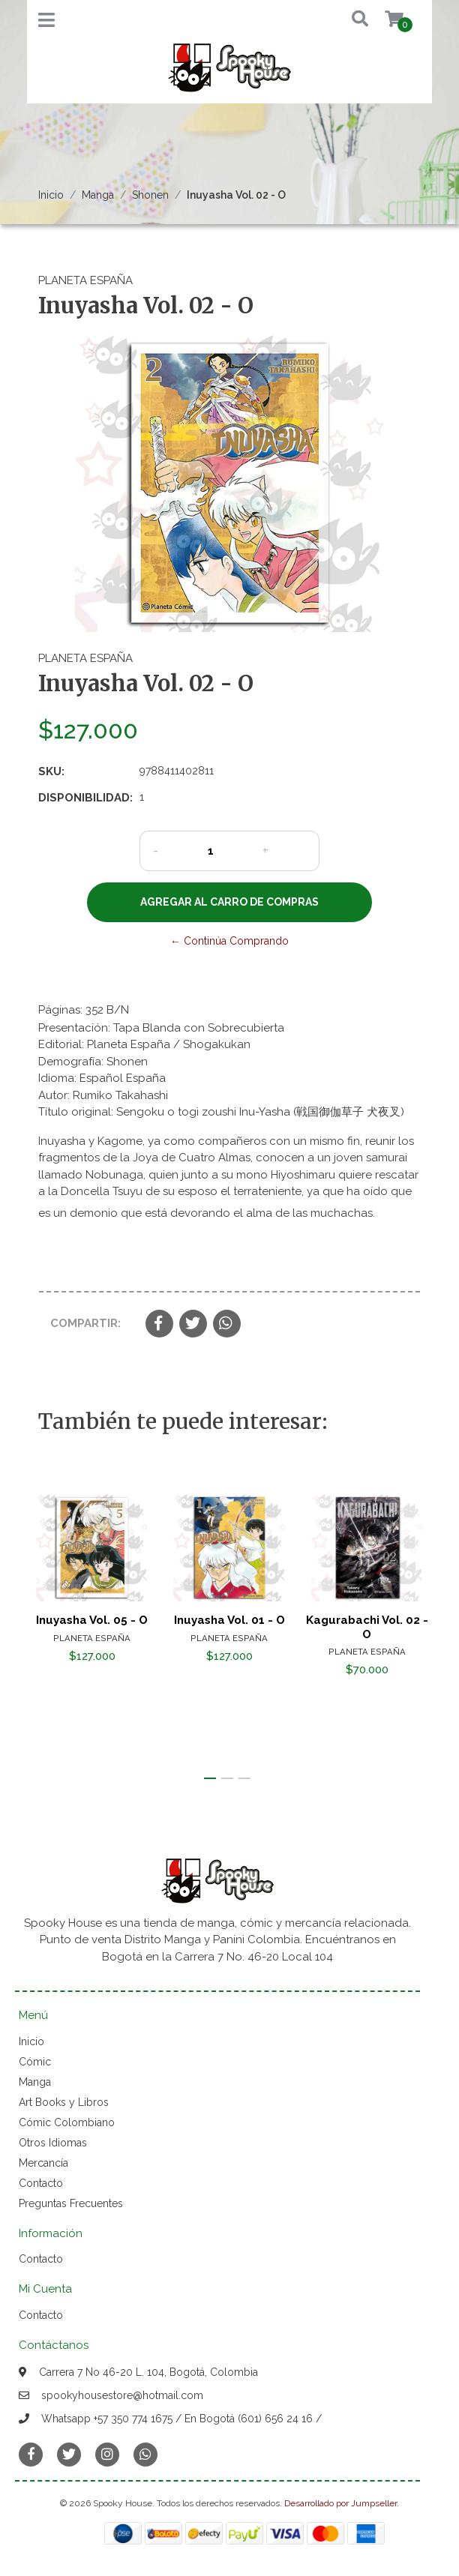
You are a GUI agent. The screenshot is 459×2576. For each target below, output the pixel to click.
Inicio (51, 195)
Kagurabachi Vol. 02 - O (367, 1627)
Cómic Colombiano (67, 2122)
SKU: (51, 771)
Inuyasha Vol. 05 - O (92, 1621)
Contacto (41, 2183)
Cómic (35, 2062)
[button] (349, 19)
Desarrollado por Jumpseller (340, 2503)
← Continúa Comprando (229, 941)
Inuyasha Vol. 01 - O (229, 1621)
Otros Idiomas (53, 2143)
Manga (98, 195)
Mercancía (43, 2163)
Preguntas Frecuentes (71, 2203)
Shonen (150, 195)
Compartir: (85, 1323)
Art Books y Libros (64, 2102)
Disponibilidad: (83, 797)
